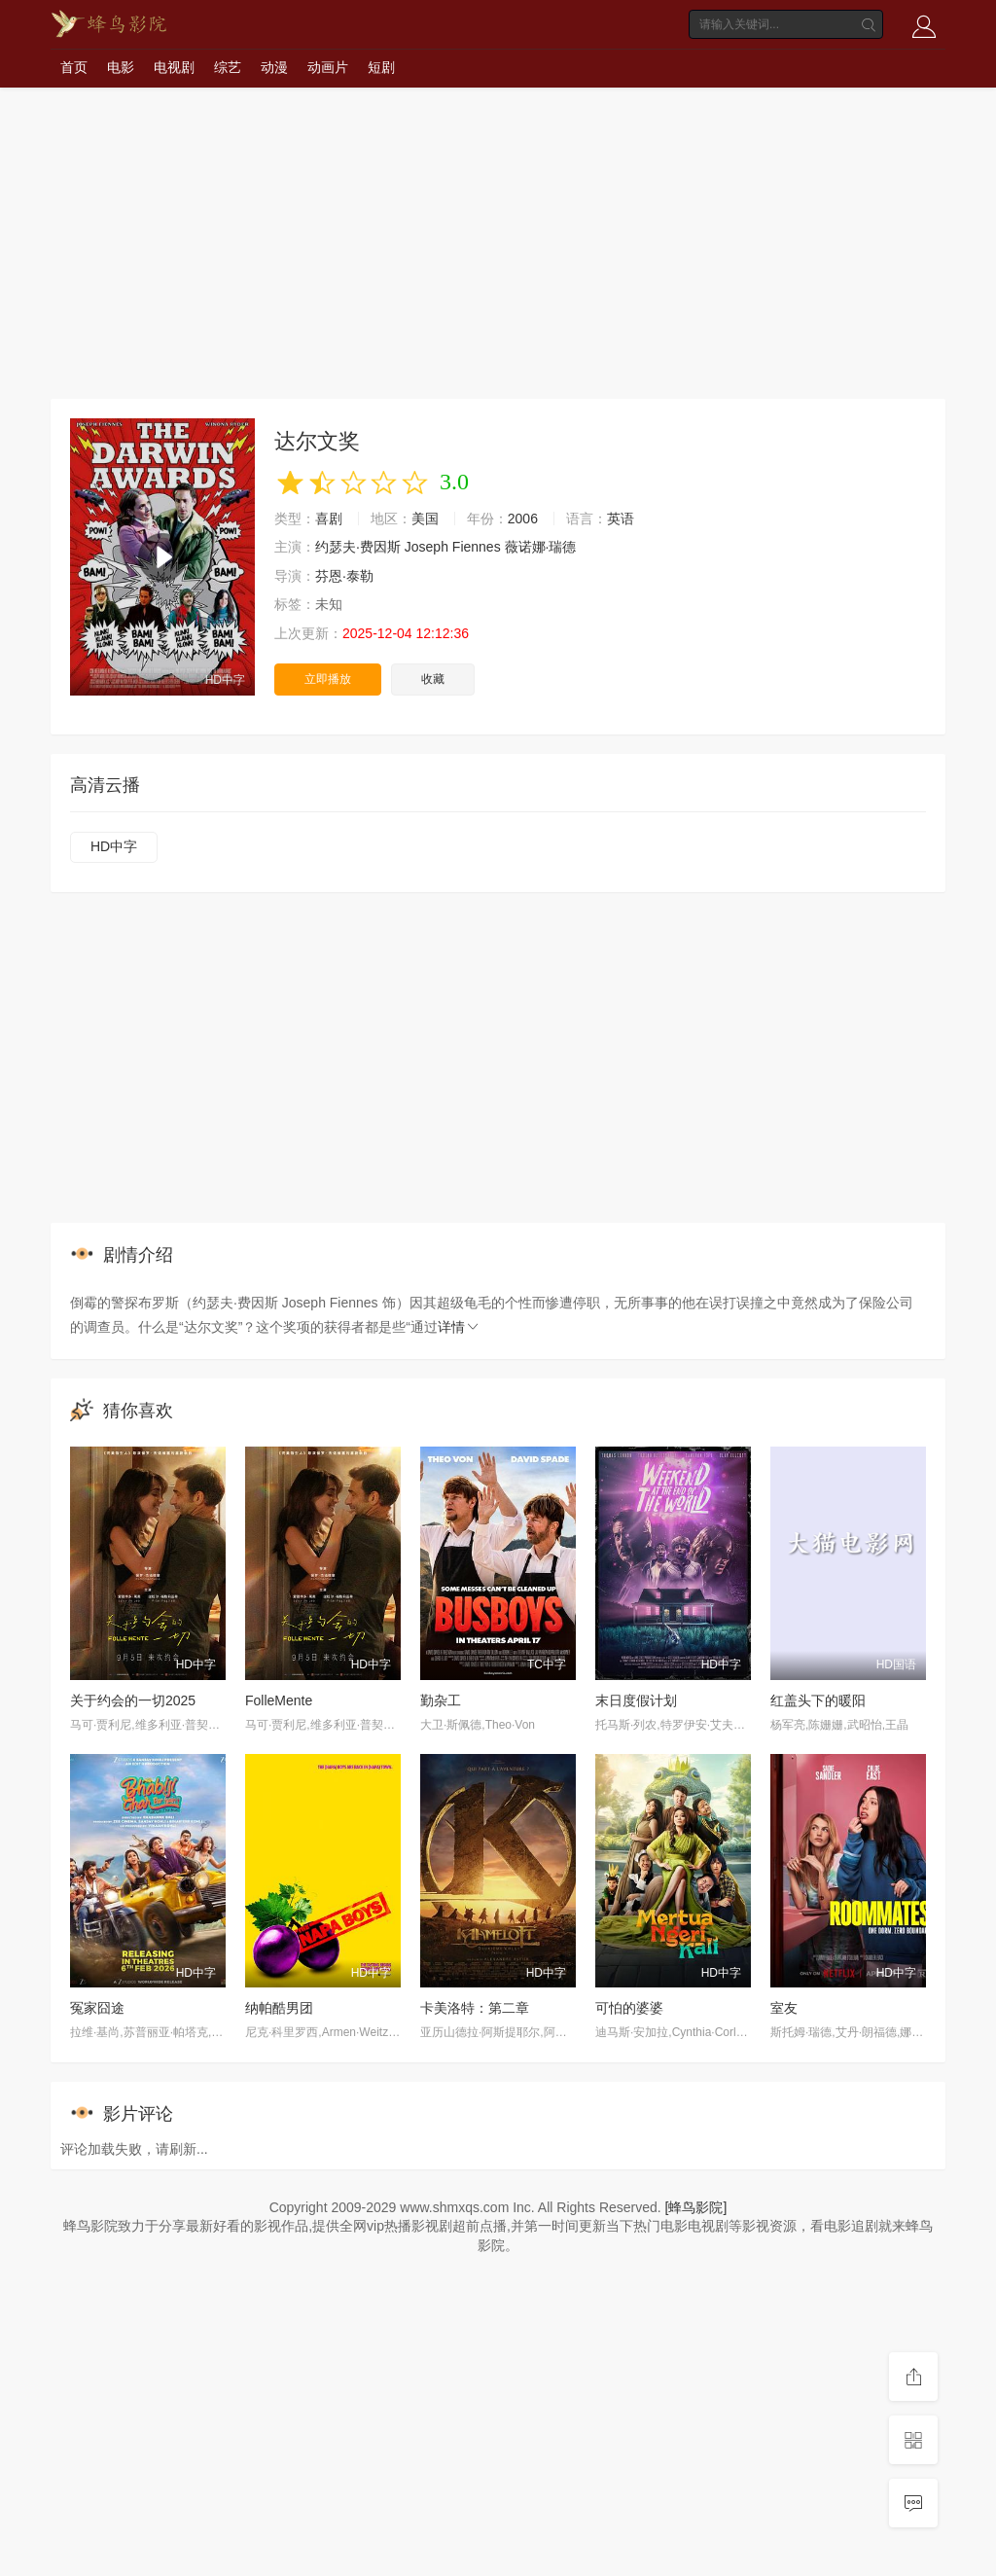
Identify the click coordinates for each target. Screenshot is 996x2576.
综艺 (227, 67)
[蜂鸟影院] (696, 2207)
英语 (620, 518)
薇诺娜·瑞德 (541, 547)
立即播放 (327, 679)
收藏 (433, 679)
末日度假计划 (636, 1700)
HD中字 (113, 846)
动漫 (274, 67)
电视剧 (174, 67)
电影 (120, 67)
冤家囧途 (97, 2008)
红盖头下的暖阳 (818, 1700)
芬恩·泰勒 (344, 576)
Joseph (426, 547)
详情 (459, 1327)
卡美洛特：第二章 (474, 2008)
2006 (523, 518)
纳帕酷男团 (279, 2008)
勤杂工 (440, 1700)
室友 (784, 2008)
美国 (425, 518)
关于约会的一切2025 (133, 1700)
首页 (74, 67)
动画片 (327, 67)
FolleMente (278, 1700)
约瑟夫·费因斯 (358, 547)
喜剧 (328, 518)
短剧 (381, 67)
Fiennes (476, 547)
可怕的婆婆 (629, 2008)
